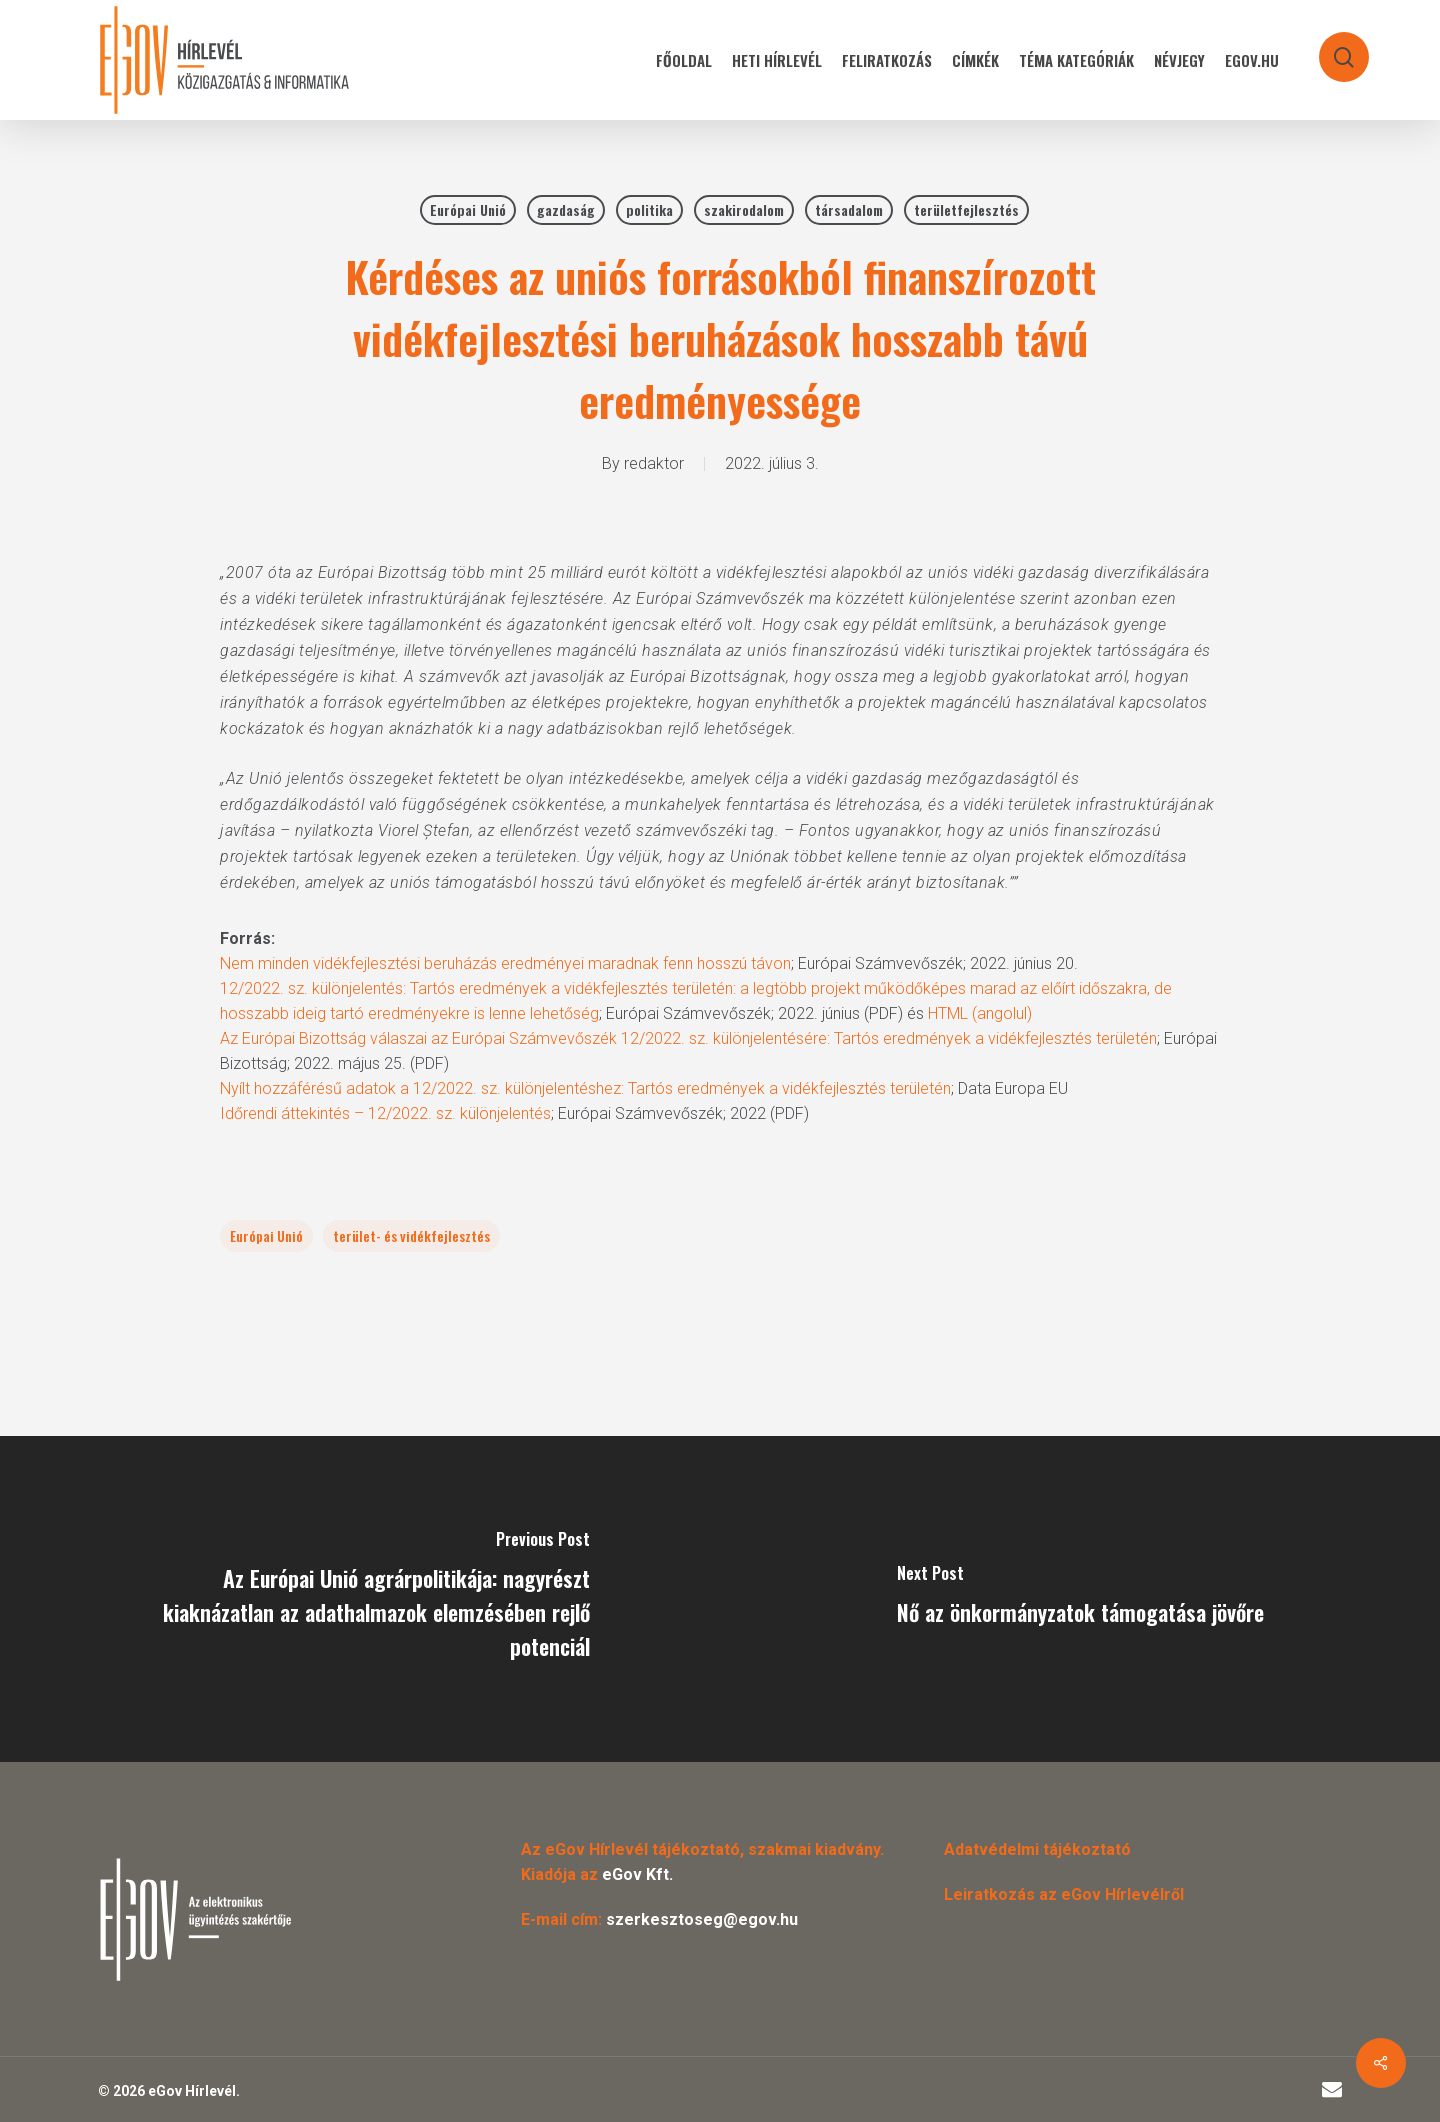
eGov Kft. (637, 1874)
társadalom (849, 209)
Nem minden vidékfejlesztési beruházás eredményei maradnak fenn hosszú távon (505, 963)
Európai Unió (468, 209)
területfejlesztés (966, 209)
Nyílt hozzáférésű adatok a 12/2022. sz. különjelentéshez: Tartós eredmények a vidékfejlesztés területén (585, 1088)
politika (649, 209)
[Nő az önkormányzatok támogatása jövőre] (1080, 1599)
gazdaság (566, 209)
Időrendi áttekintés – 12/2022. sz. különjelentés (385, 1113)
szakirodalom (744, 209)
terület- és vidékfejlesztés (411, 1235)
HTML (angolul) (980, 1013)
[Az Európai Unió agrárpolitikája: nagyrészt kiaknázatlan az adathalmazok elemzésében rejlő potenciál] (360, 1599)
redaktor (654, 463)
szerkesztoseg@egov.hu (702, 1919)
